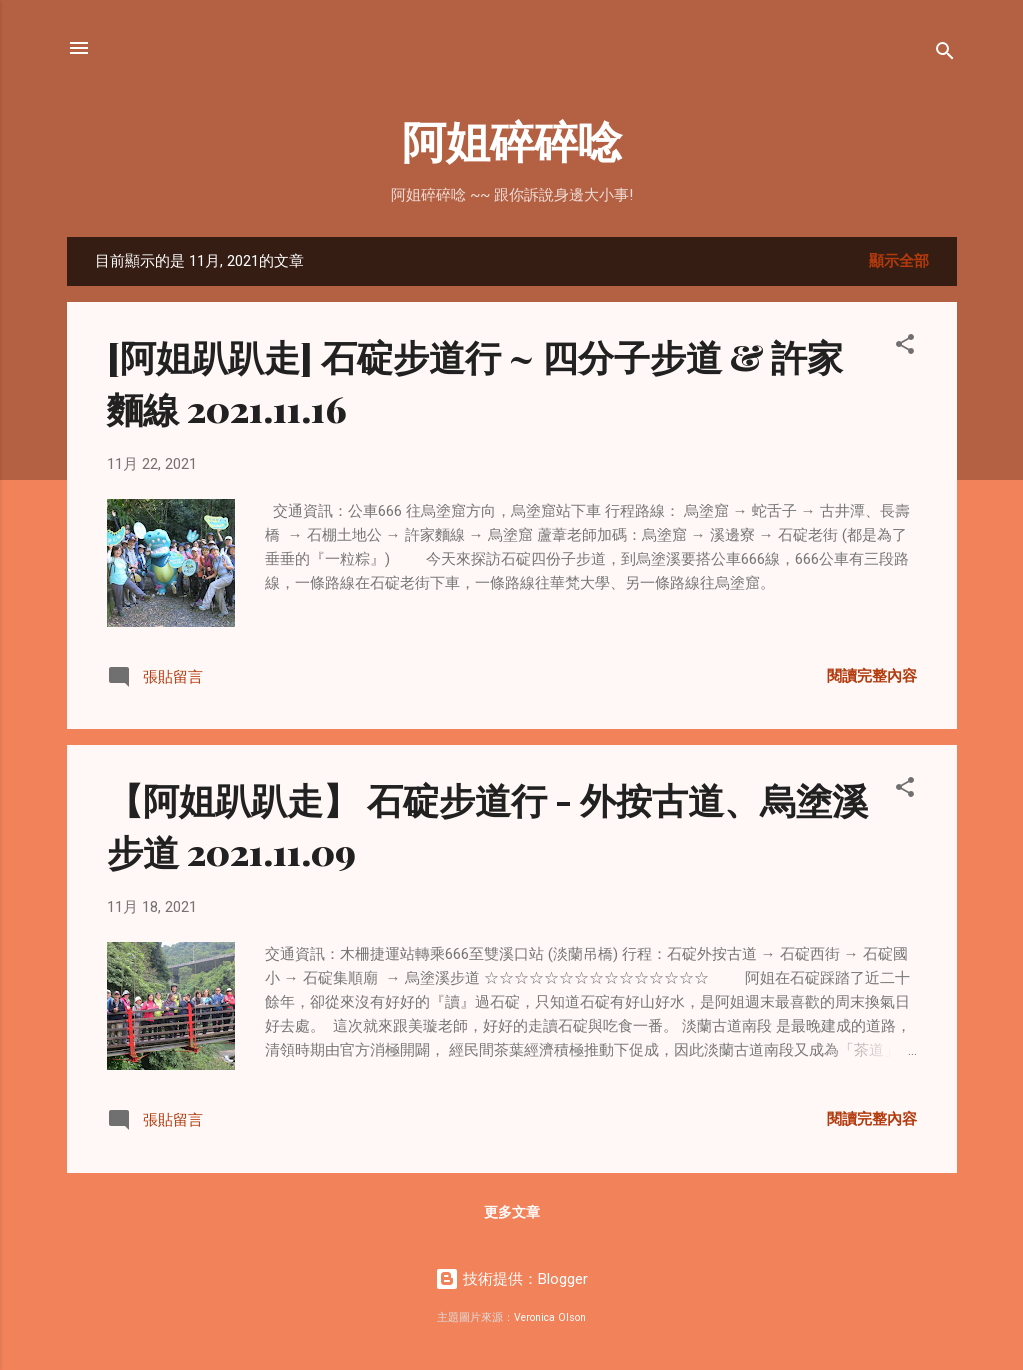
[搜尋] (945, 54)
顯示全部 (899, 261)
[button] (905, 347)
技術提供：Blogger (511, 1279)
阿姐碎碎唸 (512, 139)
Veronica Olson (550, 1317)
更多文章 (512, 1212)
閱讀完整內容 (872, 676)
